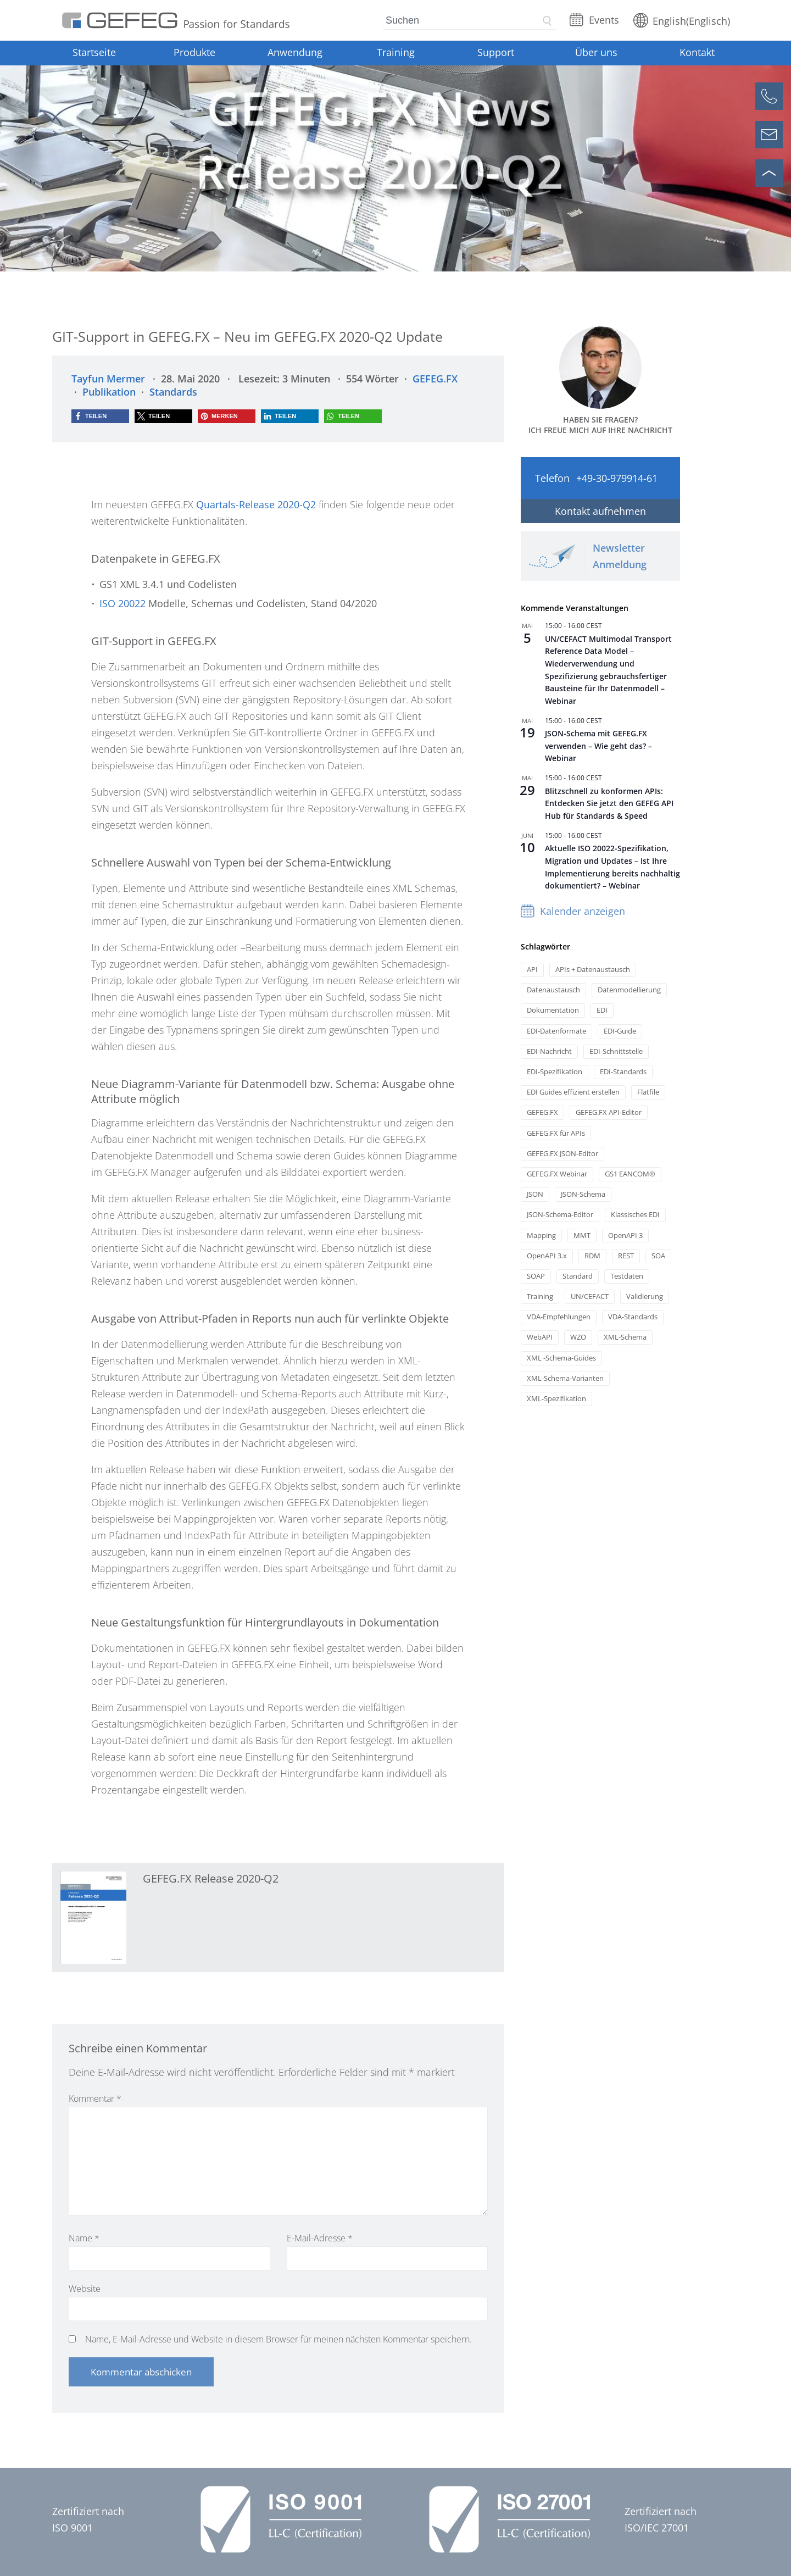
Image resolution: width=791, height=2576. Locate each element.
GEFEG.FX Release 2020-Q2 (210, 1878)
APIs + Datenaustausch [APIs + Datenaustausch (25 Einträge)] (592, 969)
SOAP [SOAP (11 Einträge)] (536, 1276)
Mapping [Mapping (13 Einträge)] (541, 1235)
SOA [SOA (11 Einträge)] (658, 1256)
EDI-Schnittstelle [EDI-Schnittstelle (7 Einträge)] (616, 1051)
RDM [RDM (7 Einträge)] (592, 1256)
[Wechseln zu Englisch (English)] (681, 20)
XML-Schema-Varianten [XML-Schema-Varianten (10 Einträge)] (565, 1378)
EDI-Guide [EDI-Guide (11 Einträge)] (620, 1031)
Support (495, 52)
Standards (173, 391)
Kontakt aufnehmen (600, 511)
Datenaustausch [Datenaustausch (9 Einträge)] (553, 990)
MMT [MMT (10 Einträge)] (582, 1235)
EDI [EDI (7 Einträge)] (602, 1010)
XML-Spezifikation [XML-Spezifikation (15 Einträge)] (556, 1398)
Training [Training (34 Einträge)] (540, 1296)
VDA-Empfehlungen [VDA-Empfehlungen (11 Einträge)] (559, 1317)
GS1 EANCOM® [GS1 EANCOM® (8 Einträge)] (630, 1174)
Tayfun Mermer (108, 378)
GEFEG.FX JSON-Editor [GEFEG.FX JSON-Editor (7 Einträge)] (562, 1153)
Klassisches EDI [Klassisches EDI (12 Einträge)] (635, 1214)
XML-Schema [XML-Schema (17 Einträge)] (625, 1337)
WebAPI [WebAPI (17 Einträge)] (540, 1337)
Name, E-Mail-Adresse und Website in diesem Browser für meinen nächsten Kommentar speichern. (278, 2339)
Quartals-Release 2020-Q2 (256, 504)
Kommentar (95, 2098)
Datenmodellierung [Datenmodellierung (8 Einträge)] (629, 990)
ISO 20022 (122, 603)
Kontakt (697, 52)
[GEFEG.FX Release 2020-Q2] (93, 1917)
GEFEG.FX (435, 378)
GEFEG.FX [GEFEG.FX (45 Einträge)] (542, 1112)
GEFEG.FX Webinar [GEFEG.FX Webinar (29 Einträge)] (557, 1174)
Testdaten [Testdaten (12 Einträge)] (626, 1276)
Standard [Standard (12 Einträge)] (577, 1276)
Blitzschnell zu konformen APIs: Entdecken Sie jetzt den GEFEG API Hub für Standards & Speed (609, 803)
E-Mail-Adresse (320, 2238)
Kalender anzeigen (582, 911)
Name (84, 2238)
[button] (100, 416)
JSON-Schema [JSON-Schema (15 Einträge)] (583, 1194)
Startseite (94, 52)
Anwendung (295, 52)
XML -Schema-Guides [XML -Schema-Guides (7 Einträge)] (561, 1358)
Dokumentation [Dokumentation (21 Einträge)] (553, 1010)
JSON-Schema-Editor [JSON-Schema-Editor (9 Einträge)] (560, 1214)
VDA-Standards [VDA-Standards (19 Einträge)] (633, 1317)
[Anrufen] (769, 96)
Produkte (194, 52)
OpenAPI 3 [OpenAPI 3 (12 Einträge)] (625, 1235)
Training (396, 52)
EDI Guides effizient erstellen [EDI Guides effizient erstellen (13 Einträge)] (573, 1092)
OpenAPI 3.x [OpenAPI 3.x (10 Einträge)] (547, 1256)
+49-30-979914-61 (617, 478)
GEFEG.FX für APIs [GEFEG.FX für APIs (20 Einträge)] (556, 1133)
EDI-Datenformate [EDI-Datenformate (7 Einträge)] (556, 1031)
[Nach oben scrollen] (769, 173)
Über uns (596, 52)
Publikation (109, 391)
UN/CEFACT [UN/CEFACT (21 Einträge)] (590, 1296)
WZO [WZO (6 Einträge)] (578, 1337)
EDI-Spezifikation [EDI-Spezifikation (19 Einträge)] (554, 1071)
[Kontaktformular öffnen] (769, 134)
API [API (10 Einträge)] (532, 969)
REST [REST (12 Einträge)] (626, 1256)
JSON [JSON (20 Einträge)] (535, 1194)
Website (85, 2289)
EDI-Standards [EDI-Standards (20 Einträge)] (623, 1071)
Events (604, 19)
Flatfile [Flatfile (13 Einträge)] (648, 1092)
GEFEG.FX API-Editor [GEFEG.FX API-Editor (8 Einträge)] (609, 1112)
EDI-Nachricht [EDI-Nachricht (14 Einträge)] (549, 1051)
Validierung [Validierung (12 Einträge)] (644, 1296)
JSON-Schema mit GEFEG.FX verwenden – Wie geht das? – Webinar (598, 745)
